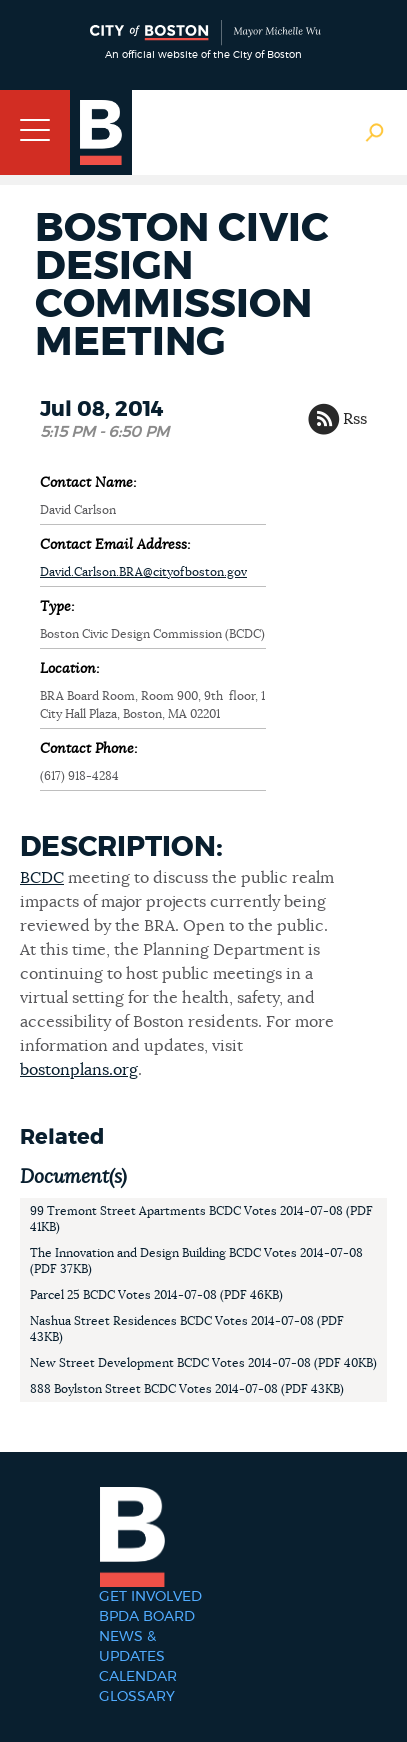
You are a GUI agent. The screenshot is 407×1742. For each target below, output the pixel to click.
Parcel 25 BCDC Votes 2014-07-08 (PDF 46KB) (156, 1295)
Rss (355, 419)
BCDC (42, 878)
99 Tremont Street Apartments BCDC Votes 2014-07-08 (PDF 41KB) (201, 1219)
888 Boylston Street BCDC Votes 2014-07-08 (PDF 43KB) (187, 1389)
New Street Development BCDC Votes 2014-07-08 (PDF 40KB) (203, 1363)
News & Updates (132, 1647)
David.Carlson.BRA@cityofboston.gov (143, 572)
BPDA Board (147, 1617)
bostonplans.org (79, 1070)
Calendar (138, 1677)
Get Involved (150, 1597)
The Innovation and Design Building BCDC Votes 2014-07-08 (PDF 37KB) (196, 1261)
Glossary (137, 1697)
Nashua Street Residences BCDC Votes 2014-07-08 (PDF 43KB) (187, 1329)
